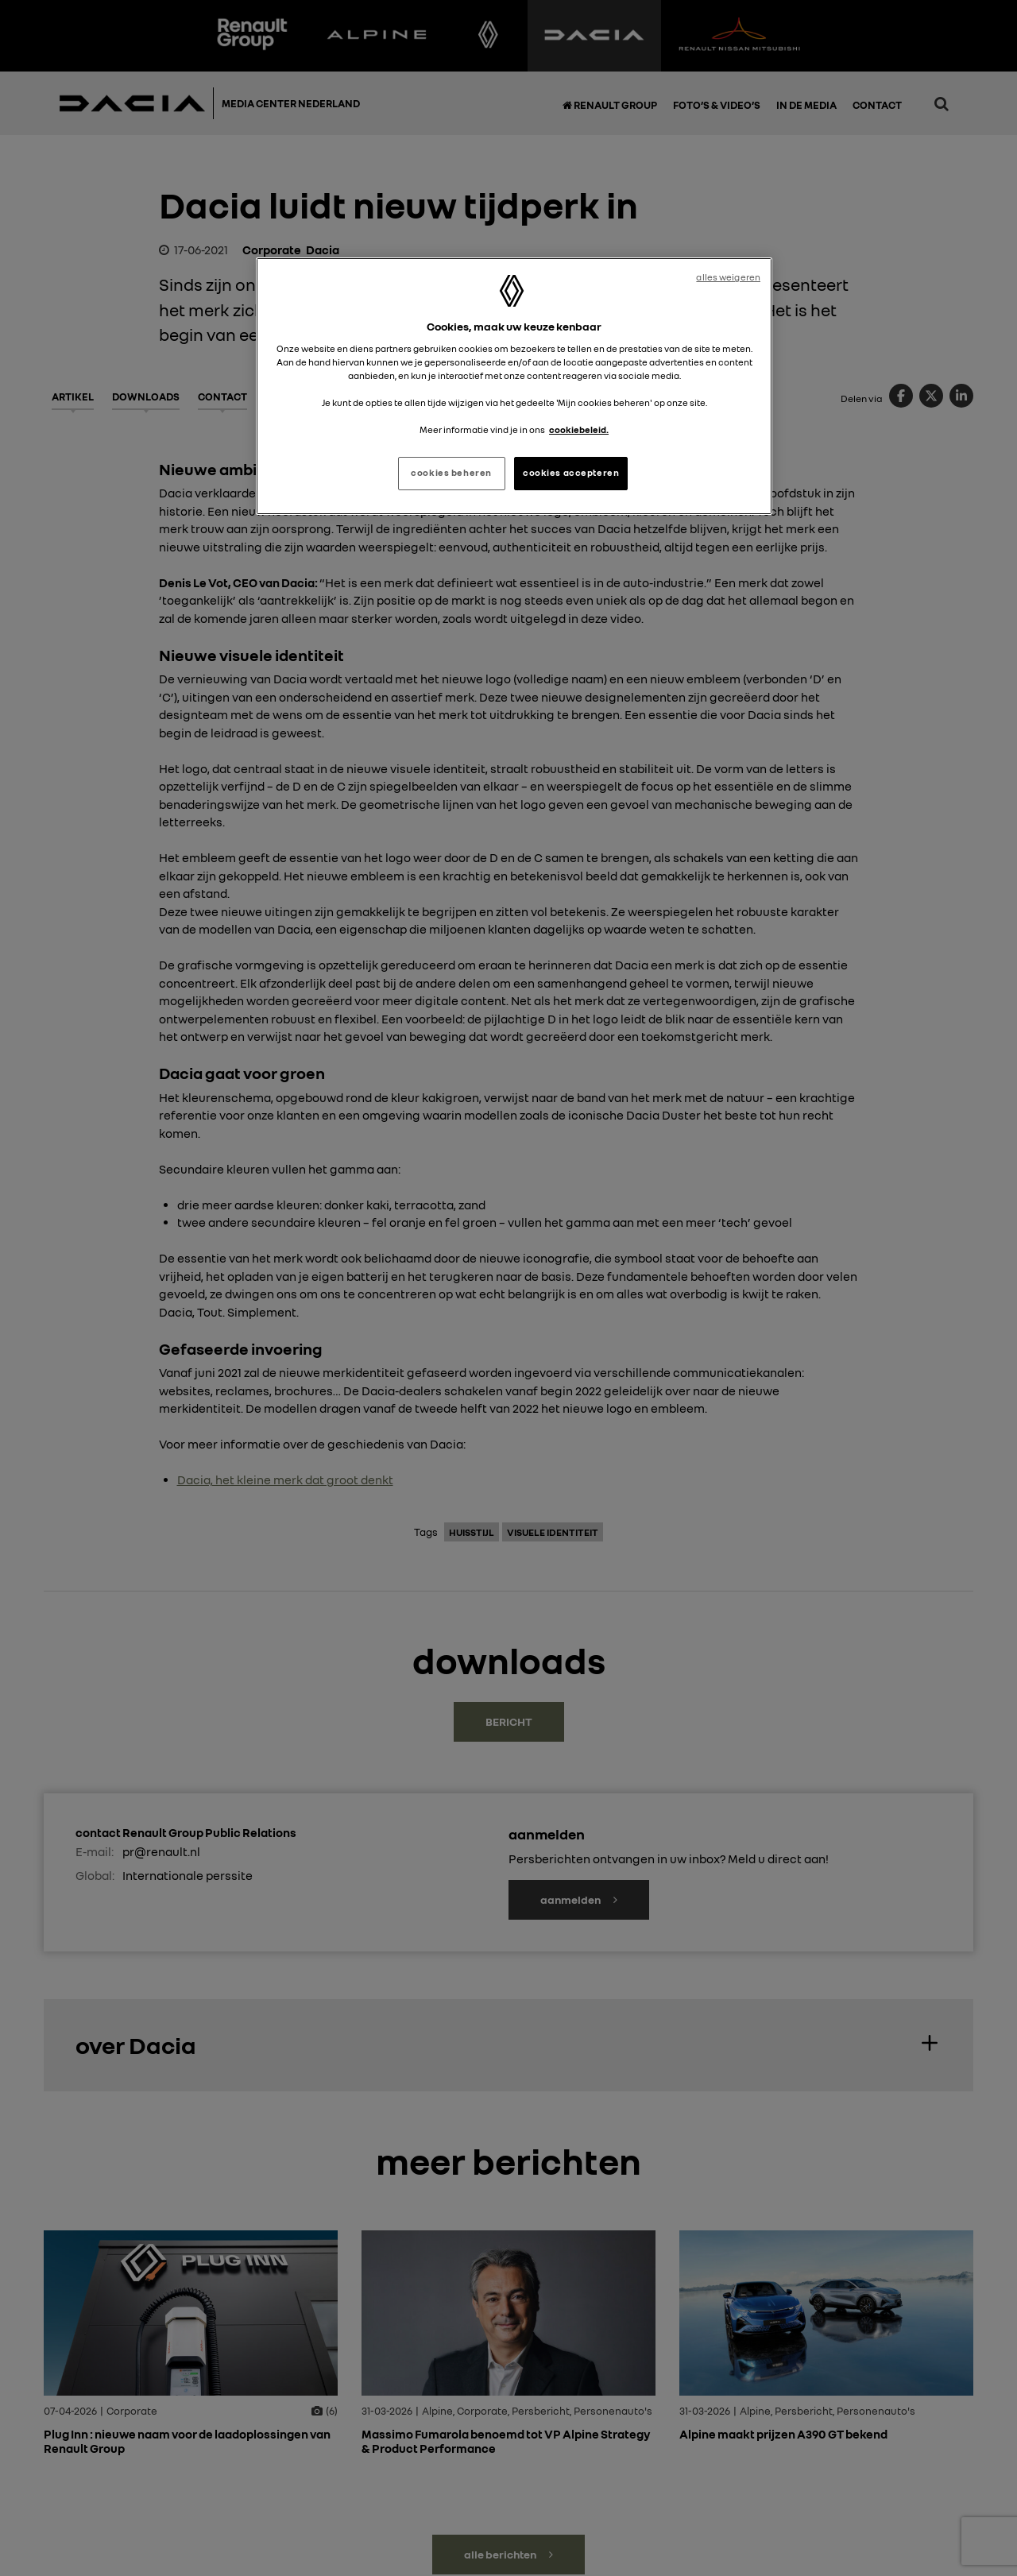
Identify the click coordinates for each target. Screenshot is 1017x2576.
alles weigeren (728, 277)
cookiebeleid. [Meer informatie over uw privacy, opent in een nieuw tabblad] (579, 429)
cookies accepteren (571, 472)
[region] (514, 386)
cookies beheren (451, 472)
